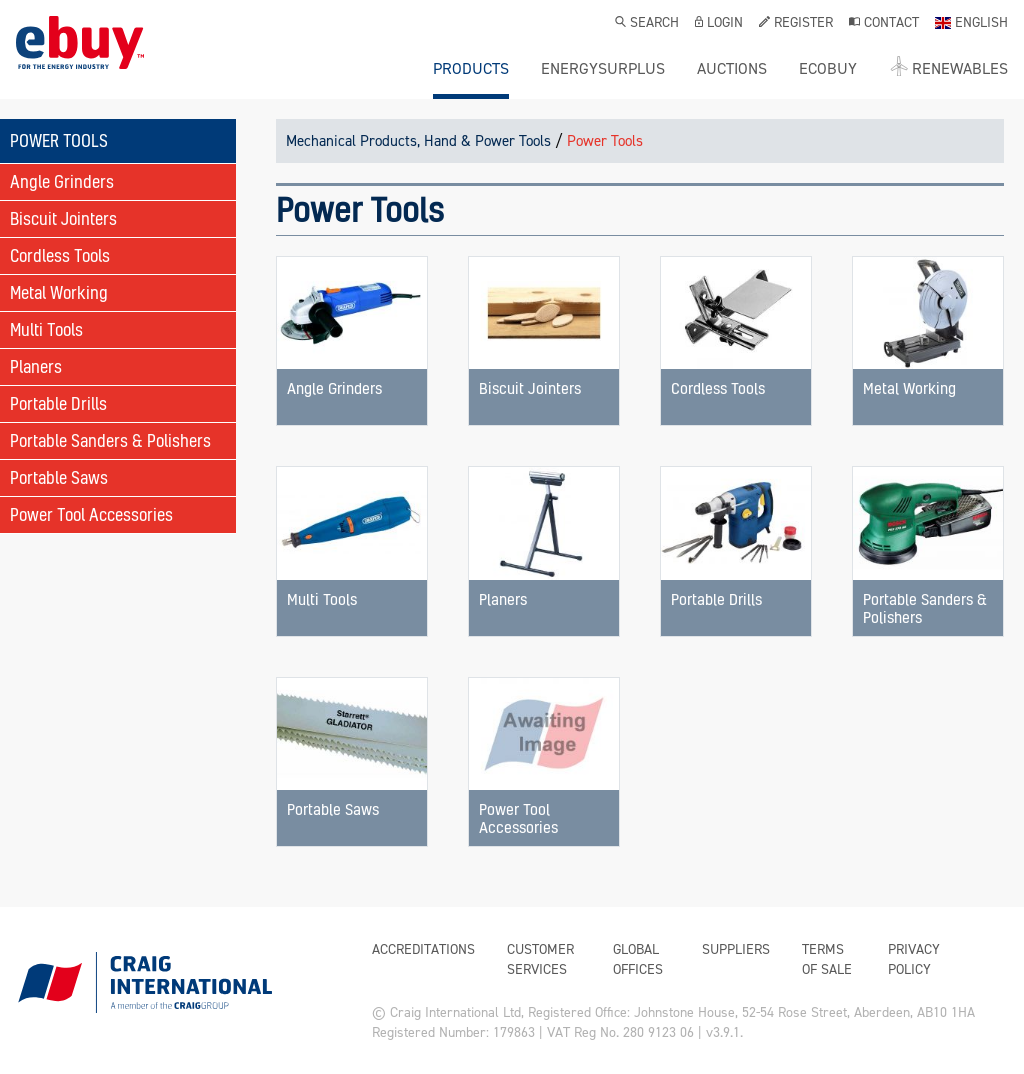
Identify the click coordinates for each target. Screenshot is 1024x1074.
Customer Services (540, 959)
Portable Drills (58, 403)
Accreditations (423, 949)
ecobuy (828, 69)
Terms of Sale (827, 959)
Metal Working (59, 292)
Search (647, 24)
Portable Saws (59, 477)
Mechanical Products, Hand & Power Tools (418, 141)
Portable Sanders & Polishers (110, 440)
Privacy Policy (914, 959)
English (971, 24)
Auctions (732, 69)
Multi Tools (46, 329)
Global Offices (638, 959)
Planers (36, 366)
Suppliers (736, 949)
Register (796, 24)
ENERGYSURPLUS (603, 69)
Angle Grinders (62, 181)
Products (471, 69)
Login (719, 24)
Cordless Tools (60, 255)
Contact (884, 24)
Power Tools (605, 141)
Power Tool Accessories (91, 514)
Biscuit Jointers (63, 218)
